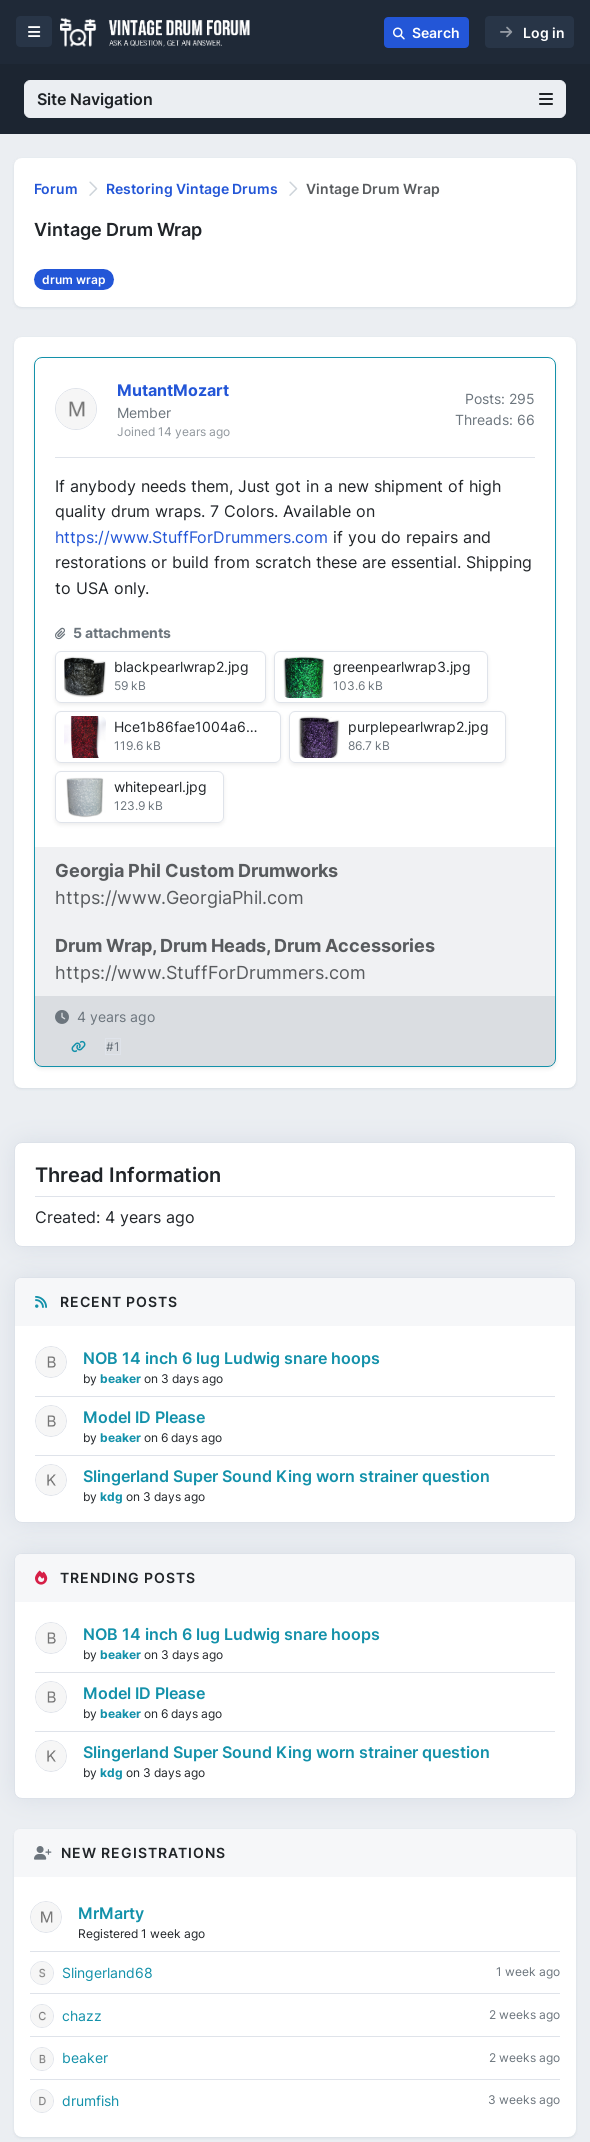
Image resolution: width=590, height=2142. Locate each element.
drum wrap (74, 279)
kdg (113, 1496)
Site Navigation (295, 99)
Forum (56, 188)
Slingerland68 (107, 1972)
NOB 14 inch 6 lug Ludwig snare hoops (231, 1358)
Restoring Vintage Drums (192, 188)
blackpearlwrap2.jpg (181, 666)
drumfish (90, 2100)
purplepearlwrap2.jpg (418, 726)
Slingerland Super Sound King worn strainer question (286, 1476)
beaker (122, 1378)
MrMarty (111, 1913)
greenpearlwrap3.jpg (402, 666)
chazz (82, 2015)
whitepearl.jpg (160, 786)
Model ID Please (144, 1417)
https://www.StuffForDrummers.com (191, 537)
